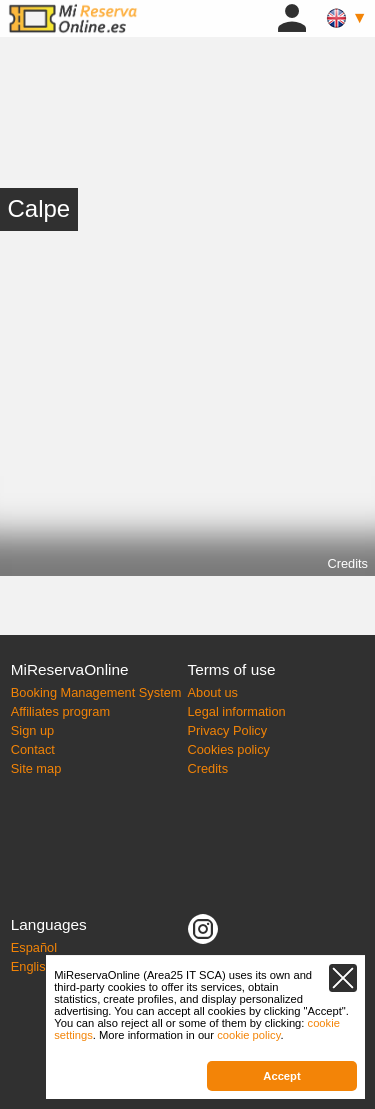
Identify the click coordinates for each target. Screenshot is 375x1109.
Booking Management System (96, 692)
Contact (33, 749)
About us (213, 692)
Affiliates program (60, 711)
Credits (347, 563)
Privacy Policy (228, 730)
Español (34, 947)
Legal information (237, 711)
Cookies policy (229, 749)
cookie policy (248, 1035)
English (32, 966)
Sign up (32, 730)
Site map (36, 768)
